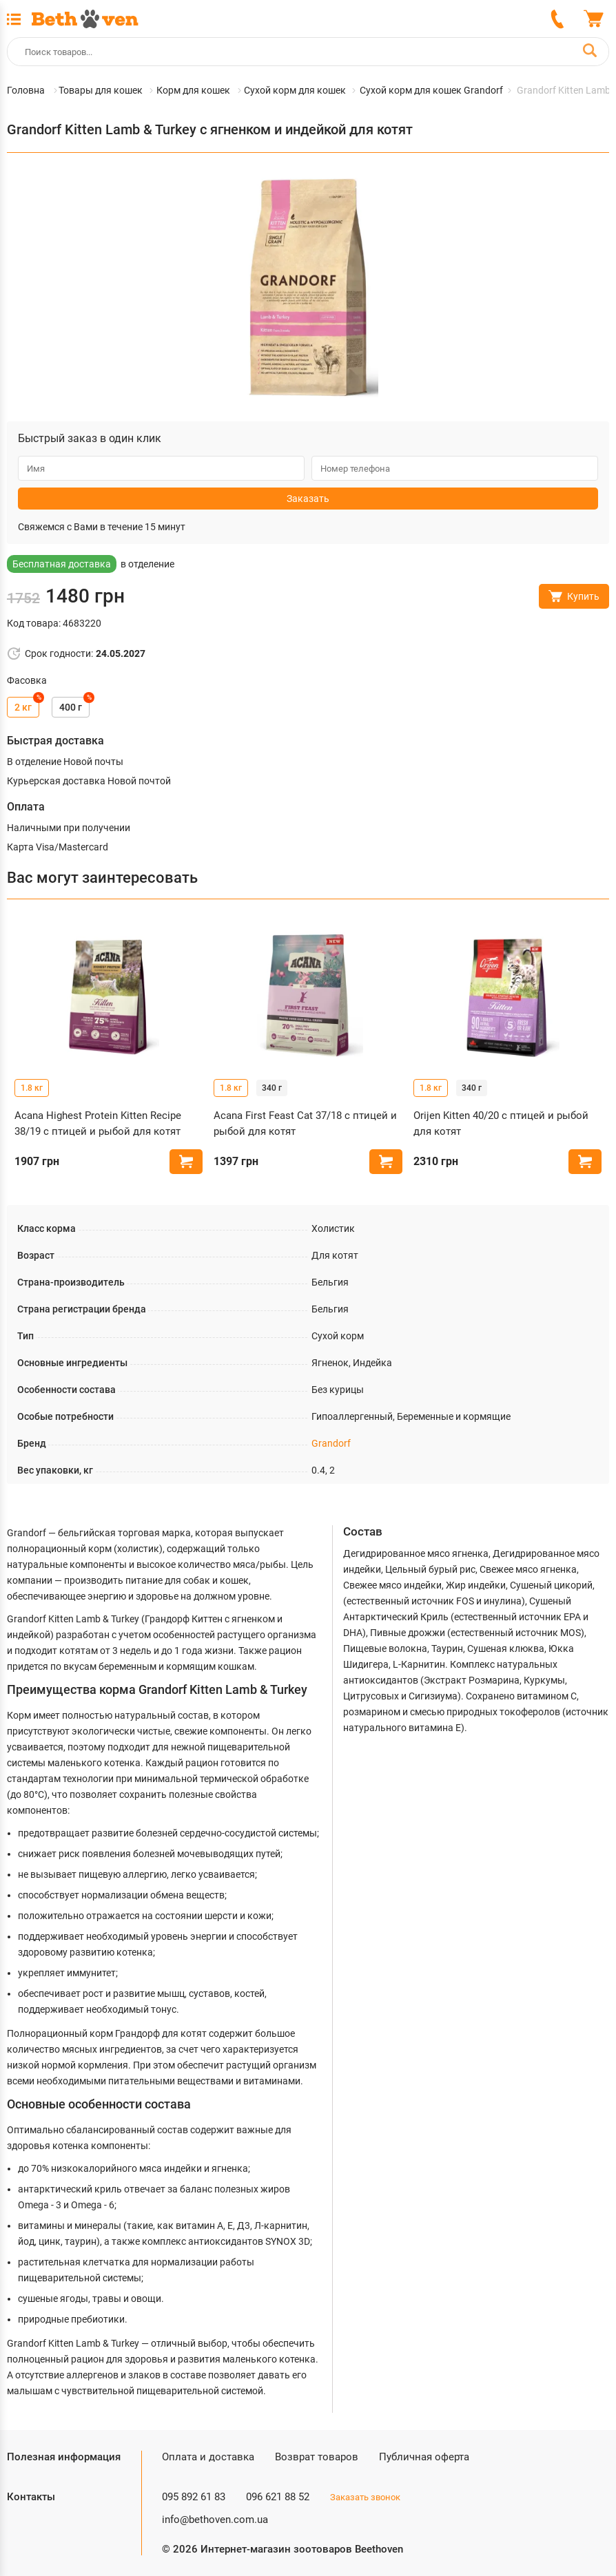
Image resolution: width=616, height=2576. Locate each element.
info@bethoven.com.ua (215, 2519)
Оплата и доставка (208, 2457)
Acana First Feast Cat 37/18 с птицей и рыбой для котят (305, 1123)
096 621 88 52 (277, 2497)
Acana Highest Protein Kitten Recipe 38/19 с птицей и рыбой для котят (97, 1123)
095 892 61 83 (193, 2497)
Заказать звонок (365, 2497)
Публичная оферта (424, 2457)
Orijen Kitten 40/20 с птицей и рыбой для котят (500, 1123)
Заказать (308, 498)
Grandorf (331, 1443)
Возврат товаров (316, 2457)
